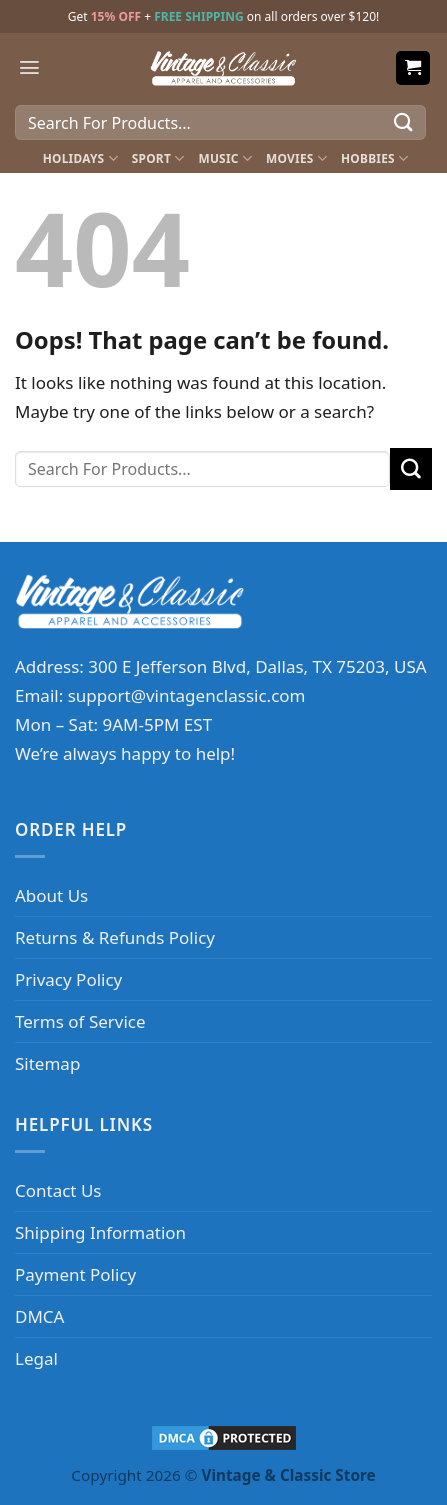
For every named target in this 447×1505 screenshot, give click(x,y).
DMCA (39, 1316)
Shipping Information (100, 1232)
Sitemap (47, 1063)
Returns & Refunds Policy (115, 937)
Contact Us (58, 1190)
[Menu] (29, 67)
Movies (296, 158)
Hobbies (374, 158)
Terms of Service (80, 1021)
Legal (36, 1358)
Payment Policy (75, 1274)
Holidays (80, 158)
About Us (51, 895)
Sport (158, 158)
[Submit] (404, 122)
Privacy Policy (68, 979)
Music (225, 158)
